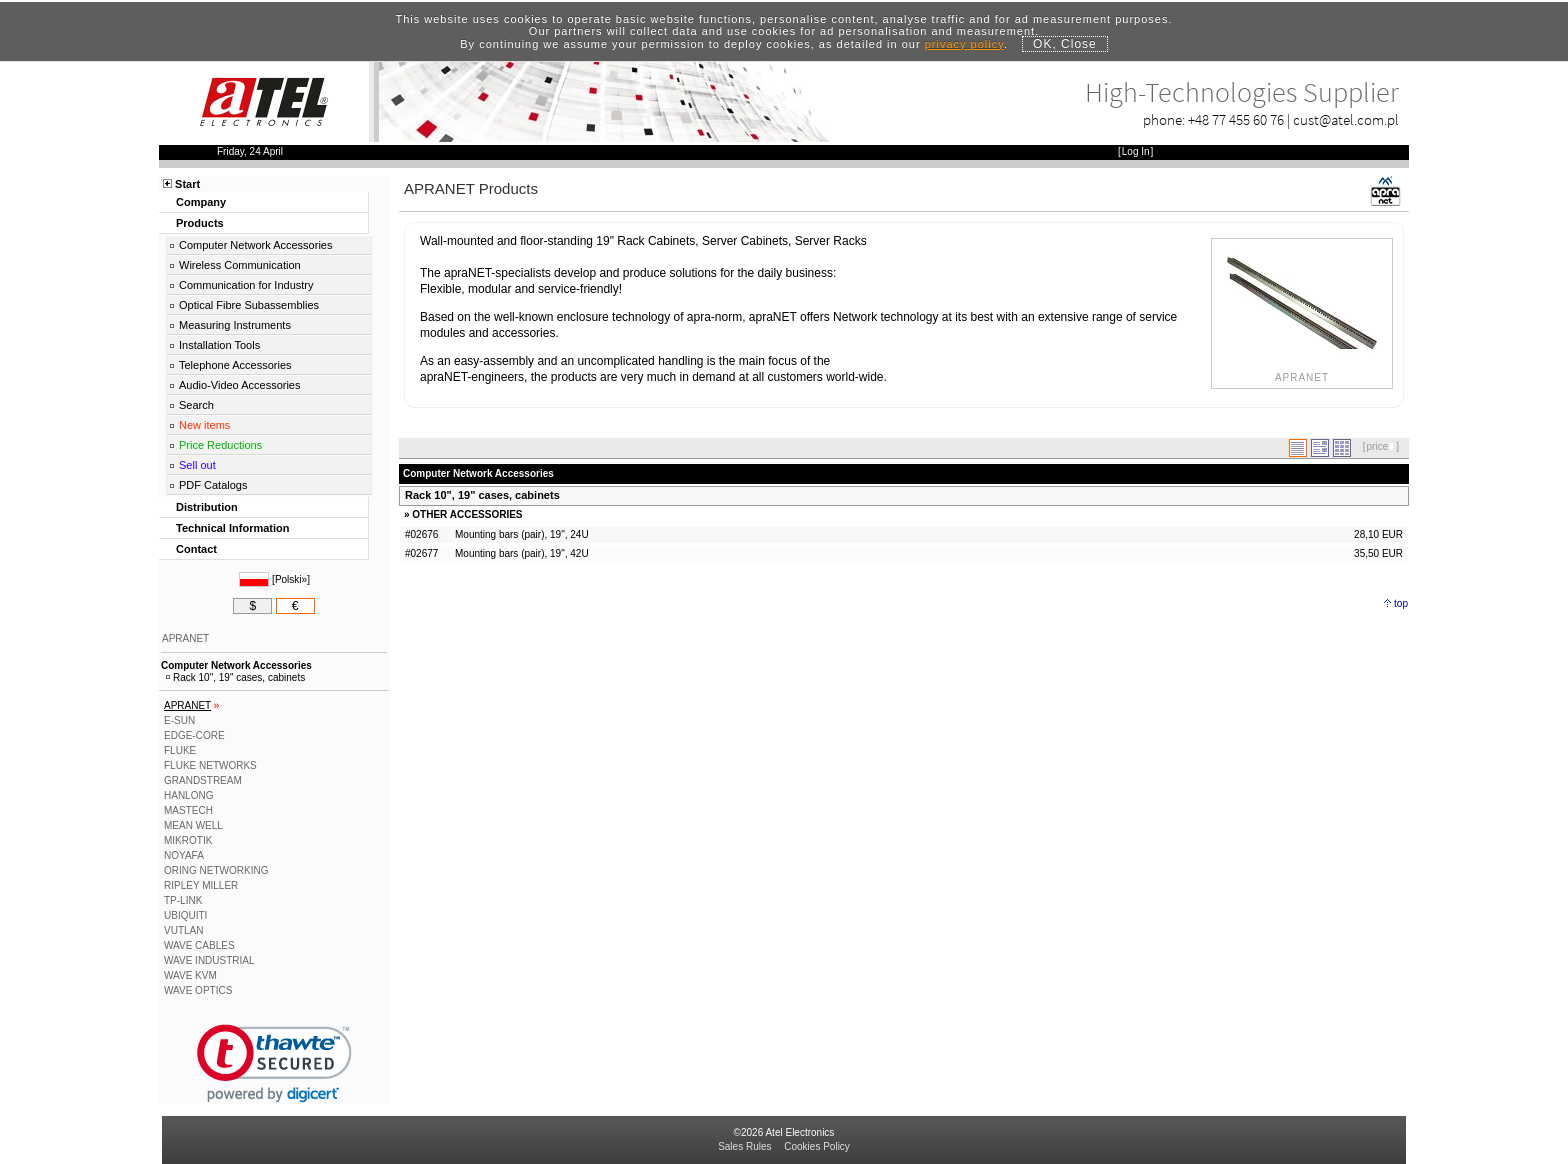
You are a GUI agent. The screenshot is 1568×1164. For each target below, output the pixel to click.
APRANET (185, 638)
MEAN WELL (193, 825)
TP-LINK (183, 900)
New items (204, 425)
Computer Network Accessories (255, 245)
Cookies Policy (817, 1146)
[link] (274, 1063)
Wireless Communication (240, 265)
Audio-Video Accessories (239, 385)
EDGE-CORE (194, 735)
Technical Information (232, 528)
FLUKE (180, 750)
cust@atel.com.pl (1346, 119)
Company (201, 202)
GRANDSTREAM (203, 780)
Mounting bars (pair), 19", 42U (522, 553)
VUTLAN (183, 930)
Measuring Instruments (235, 325)
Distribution (207, 507)
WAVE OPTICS (198, 990)
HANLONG (188, 795)
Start (187, 184)
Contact (196, 549)
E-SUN (179, 720)
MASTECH (188, 810)
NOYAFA (184, 855)
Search (196, 405)
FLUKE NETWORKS (210, 765)
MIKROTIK (188, 840)
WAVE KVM (190, 975)
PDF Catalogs (213, 485)
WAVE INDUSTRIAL (209, 960)
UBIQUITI (185, 915)
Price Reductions (220, 445)
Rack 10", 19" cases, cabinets (482, 495)
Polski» (291, 579)
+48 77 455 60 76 (1236, 119)
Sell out (197, 465)
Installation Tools (219, 345)
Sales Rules (744, 1146)
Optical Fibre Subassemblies (249, 305)
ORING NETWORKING (216, 870)
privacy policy (964, 44)
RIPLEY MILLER (201, 885)
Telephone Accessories (235, 365)
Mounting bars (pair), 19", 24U (522, 534)
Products (200, 223)
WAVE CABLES (199, 945)
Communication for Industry (246, 285)
